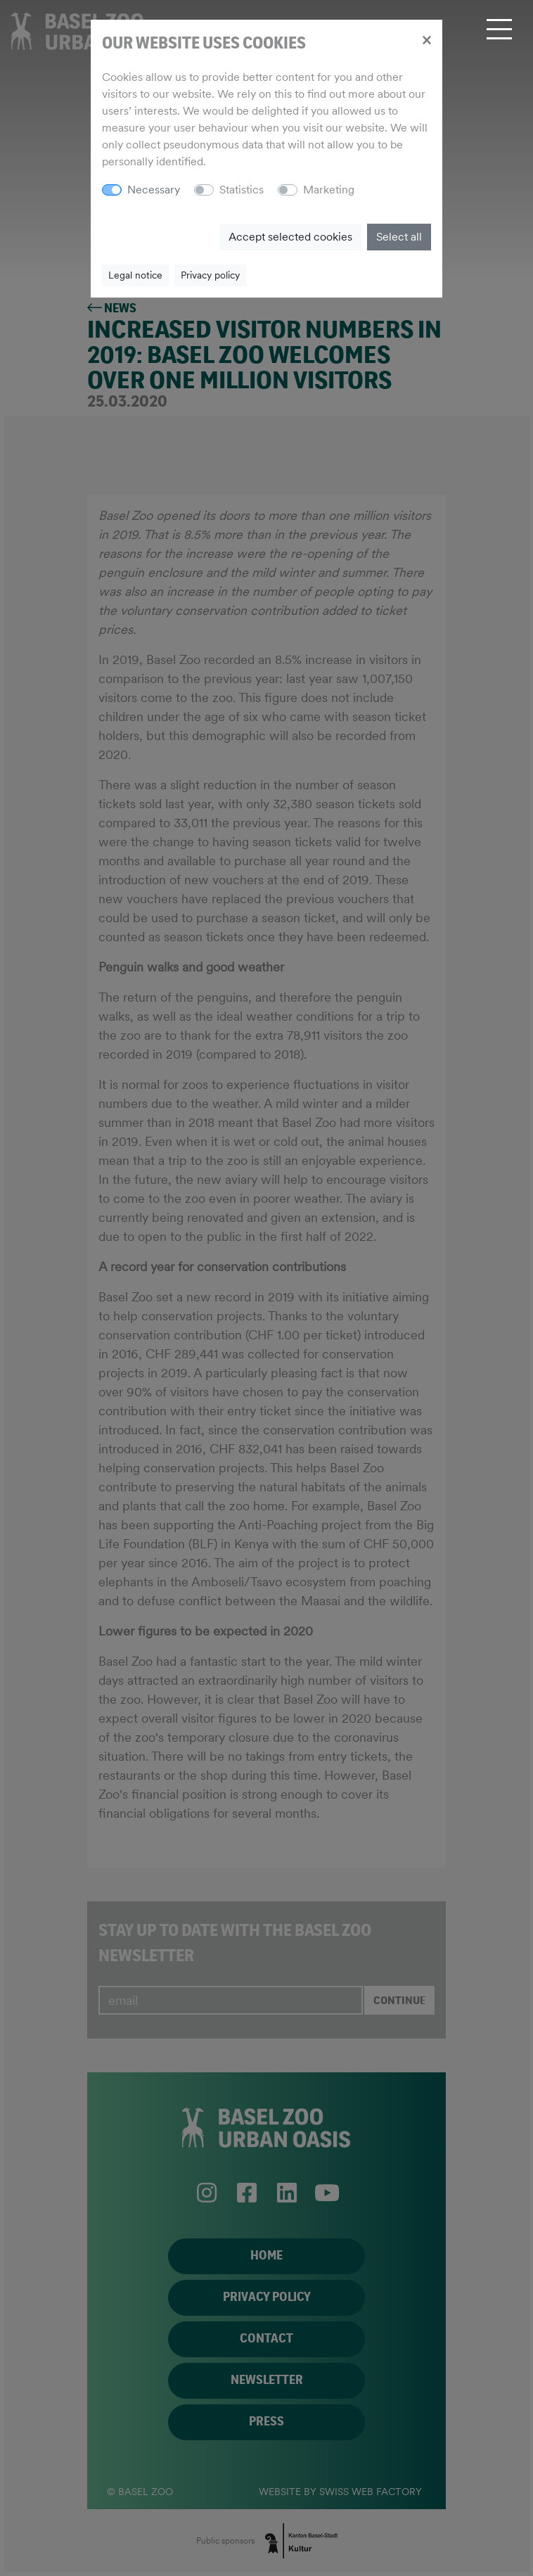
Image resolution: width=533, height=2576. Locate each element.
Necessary (153, 189)
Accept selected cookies (290, 236)
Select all (399, 236)
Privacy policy (210, 275)
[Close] (426, 39)
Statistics (241, 189)
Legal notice (135, 275)
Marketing (328, 189)
